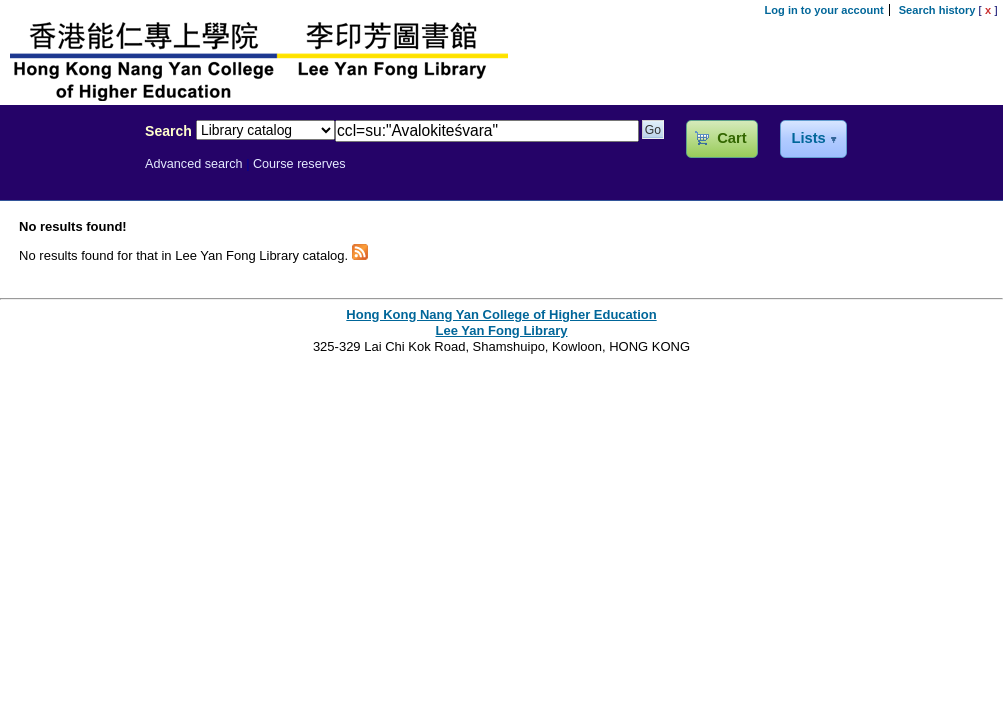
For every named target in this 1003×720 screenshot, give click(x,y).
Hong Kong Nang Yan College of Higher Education (501, 314)
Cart (731, 138)
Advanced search (194, 164)
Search (168, 131)
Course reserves (299, 164)
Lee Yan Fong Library (67, 174)
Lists (808, 138)
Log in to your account (824, 10)
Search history (937, 10)
